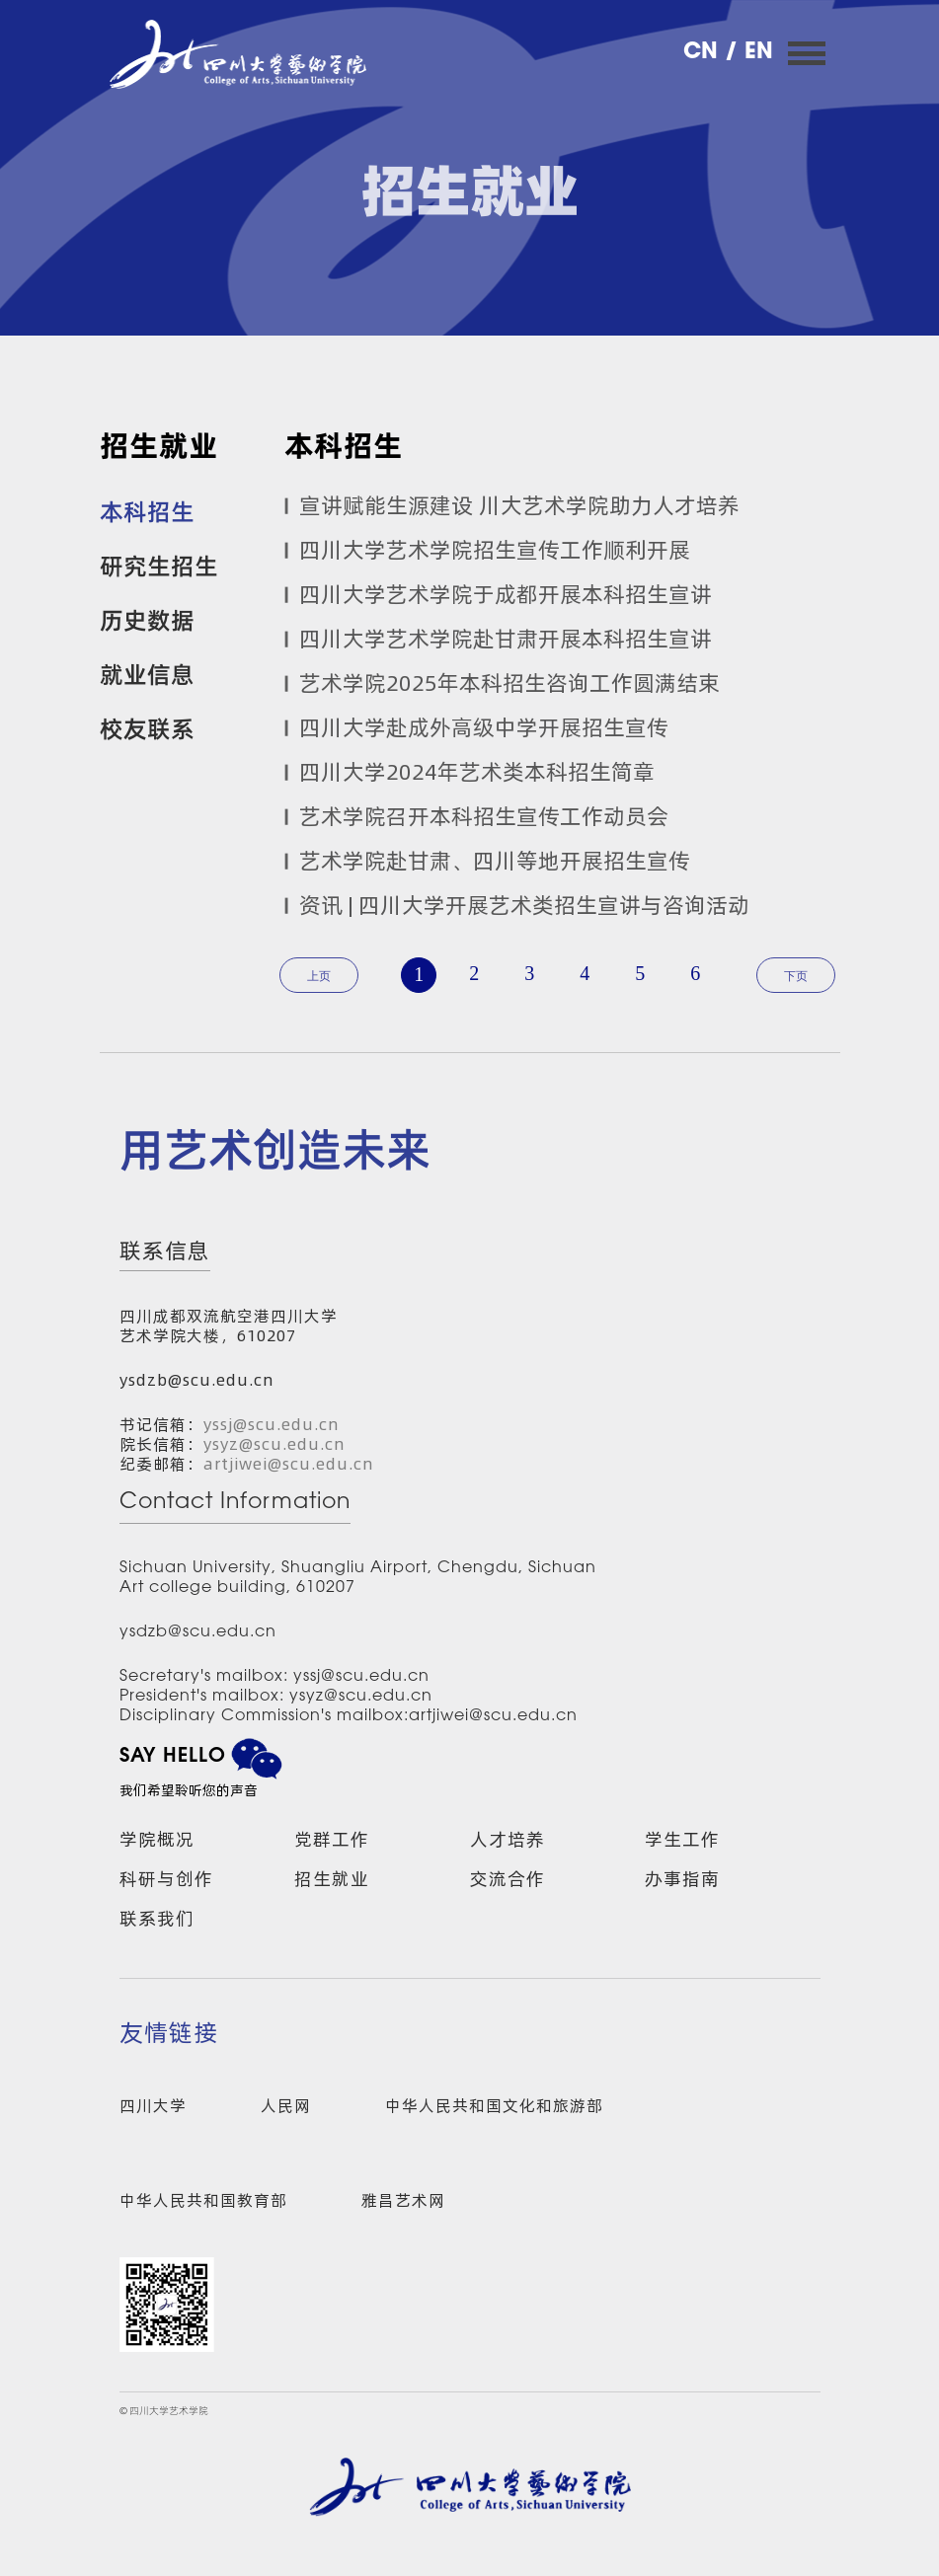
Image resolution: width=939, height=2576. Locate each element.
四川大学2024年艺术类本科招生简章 (477, 772)
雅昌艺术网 (403, 2200)
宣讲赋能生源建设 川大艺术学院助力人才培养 (519, 505)
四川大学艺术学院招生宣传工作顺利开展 (494, 550)
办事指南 (682, 1878)
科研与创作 (166, 1878)
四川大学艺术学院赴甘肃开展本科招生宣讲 (505, 638)
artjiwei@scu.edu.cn (288, 1464)
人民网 (286, 2105)
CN (704, 53)
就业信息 (147, 673)
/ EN (749, 53)
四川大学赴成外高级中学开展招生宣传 (483, 727)
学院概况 (157, 1839)
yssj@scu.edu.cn (271, 1424)
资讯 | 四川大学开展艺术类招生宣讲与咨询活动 (524, 905)
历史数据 (147, 619)
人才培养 (507, 1839)
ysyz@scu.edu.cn (274, 1444)
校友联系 (147, 727)
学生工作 (682, 1839)
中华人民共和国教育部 (203, 2200)
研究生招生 (159, 564)
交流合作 (507, 1878)
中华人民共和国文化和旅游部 (494, 2105)
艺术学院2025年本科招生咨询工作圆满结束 (509, 683)
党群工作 (331, 1839)
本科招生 (147, 510)
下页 (796, 976)
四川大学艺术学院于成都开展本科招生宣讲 (505, 594)
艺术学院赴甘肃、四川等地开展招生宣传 (494, 860)
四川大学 (153, 2105)
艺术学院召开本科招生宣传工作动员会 (483, 816)
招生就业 (331, 1878)
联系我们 (157, 1918)
